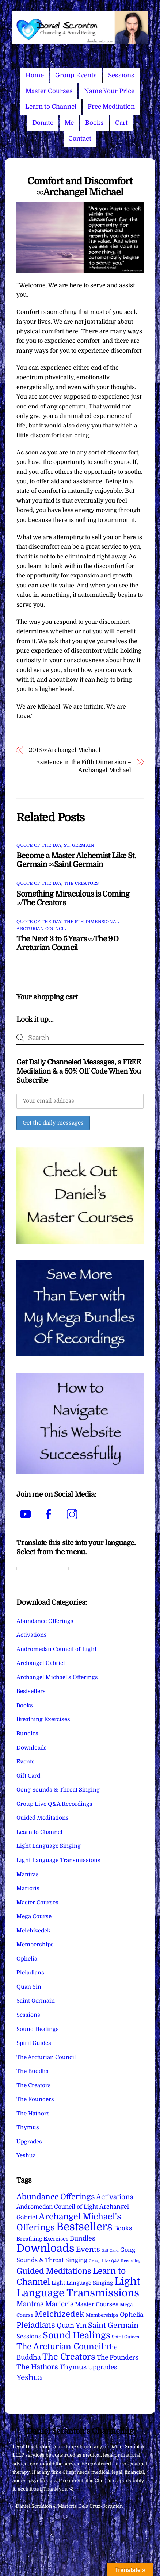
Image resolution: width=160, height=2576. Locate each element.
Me (69, 122)
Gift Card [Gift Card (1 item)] (110, 2250)
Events (25, 1761)
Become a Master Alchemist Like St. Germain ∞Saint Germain (76, 860)
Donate (42, 122)
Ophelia (26, 1958)
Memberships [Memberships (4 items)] (102, 2315)
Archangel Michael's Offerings (57, 1677)
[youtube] (26, 1514)
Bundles (27, 1733)
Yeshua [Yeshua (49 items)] (29, 2377)
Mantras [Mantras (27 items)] (30, 2304)
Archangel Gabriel (40, 1663)
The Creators (81, 883)
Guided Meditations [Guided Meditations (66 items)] (53, 2271)
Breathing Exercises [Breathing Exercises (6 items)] (42, 2239)
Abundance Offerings (44, 1621)
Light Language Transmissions (58, 1860)
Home (35, 75)
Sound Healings (37, 2029)
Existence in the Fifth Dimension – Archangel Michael (83, 766)
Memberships (35, 1944)
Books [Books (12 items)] (123, 2228)
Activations (31, 1635)
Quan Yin (28, 1987)
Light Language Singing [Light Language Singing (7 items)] (82, 2283)
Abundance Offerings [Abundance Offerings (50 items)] (55, 2196)
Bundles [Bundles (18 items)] (82, 2238)
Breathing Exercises (43, 1719)
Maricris (27, 1888)
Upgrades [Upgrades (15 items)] (102, 2367)
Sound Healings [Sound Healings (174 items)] (76, 2335)
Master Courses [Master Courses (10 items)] (96, 2304)
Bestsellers (31, 1691)
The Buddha (32, 2071)
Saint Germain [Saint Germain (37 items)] (113, 2325)
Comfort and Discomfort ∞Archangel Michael (79, 187)
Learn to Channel (50, 106)
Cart (121, 122)
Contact (79, 138)
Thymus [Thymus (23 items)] (73, 2367)
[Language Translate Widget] (42, 1568)
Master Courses (49, 91)
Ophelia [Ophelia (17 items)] (131, 2314)
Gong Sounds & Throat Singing (58, 1789)
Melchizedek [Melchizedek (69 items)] (59, 2314)
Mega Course (34, 1916)
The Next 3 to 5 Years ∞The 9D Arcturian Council (67, 943)
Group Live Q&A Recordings (54, 1804)
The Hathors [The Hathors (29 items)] (37, 2367)
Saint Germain (35, 2000)
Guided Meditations (42, 1818)
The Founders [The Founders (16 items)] (117, 2357)
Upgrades (29, 2141)
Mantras (27, 1874)
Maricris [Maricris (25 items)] (59, 2304)
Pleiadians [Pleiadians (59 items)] (35, 2325)
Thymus (27, 2127)
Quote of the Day (38, 845)
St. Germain (79, 845)
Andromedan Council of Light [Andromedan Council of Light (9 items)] (57, 2207)
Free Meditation (111, 106)
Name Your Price (109, 91)
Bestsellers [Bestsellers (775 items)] (84, 2227)
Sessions (121, 75)
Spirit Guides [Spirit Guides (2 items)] (125, 2336)
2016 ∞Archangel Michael (64, 750)
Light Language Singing (48, 1846)
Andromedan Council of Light (56, 1649)
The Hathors (33, 2113)
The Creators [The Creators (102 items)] (68, 2357)
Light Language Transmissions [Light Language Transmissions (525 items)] (78, 2287)
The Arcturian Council (46, 2057)
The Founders (35, 2099)
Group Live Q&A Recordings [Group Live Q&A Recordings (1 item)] (115, 2260)
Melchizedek (33, 1930)
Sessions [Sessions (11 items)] (28, 2336)
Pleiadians (30, 1972)
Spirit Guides (33, 2043)
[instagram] (73, 1514)
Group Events (76, 75)
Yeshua (26, 2155)
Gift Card (28, 1776)
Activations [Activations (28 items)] (114, 2197)
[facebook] (50, 1514)
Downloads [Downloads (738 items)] (45, 2248)
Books (94, 122)
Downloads (31, 1747)
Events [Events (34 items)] (88, 2249)
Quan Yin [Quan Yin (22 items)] (72, 2325)
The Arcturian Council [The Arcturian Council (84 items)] (60, 2346)
